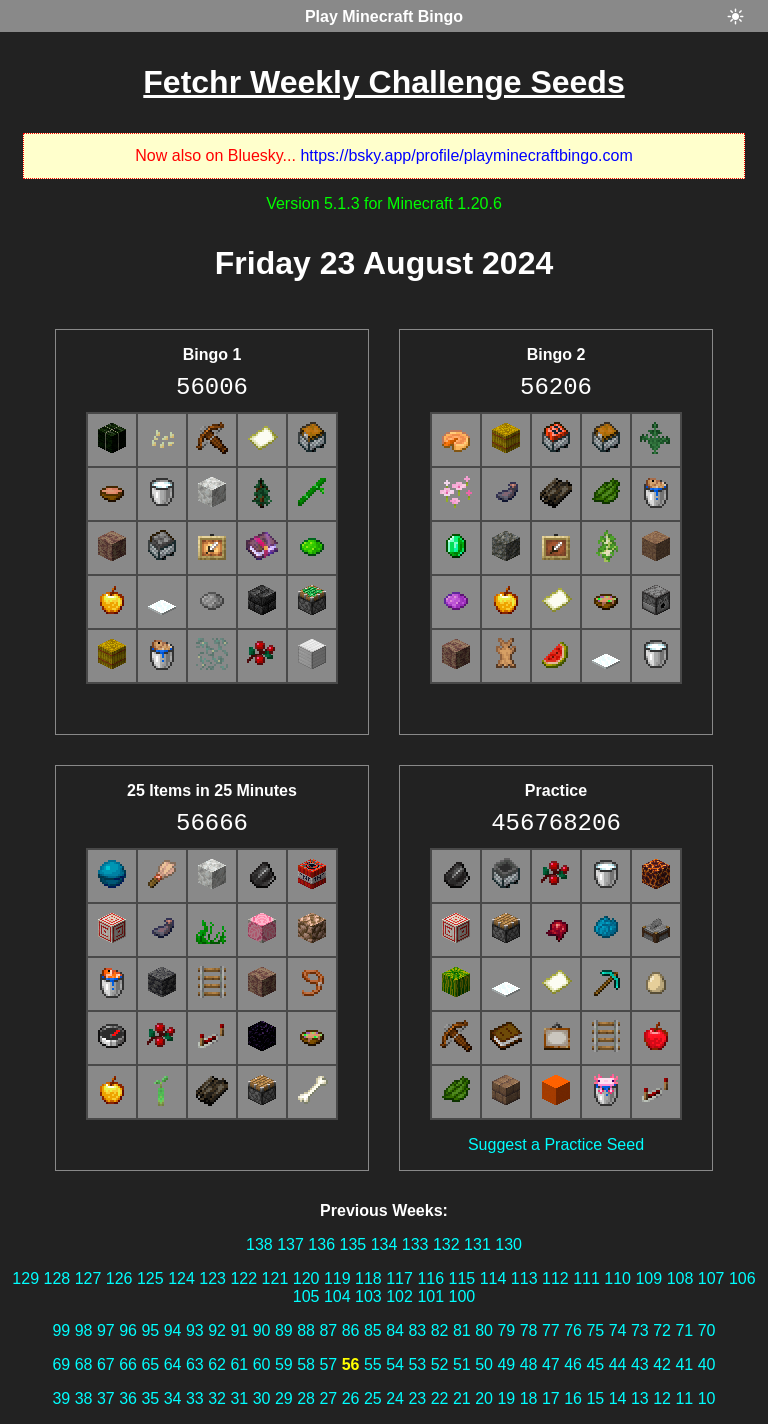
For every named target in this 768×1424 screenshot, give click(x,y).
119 (337, 1278)
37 (106, 1398)
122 (243, 1278)
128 (57, 1278)
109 (648, 1278)
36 (128, 1398)
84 (395, 1330)
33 (195, 1398)
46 (573, 1364)
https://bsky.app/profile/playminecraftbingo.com (466, 155)
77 (551, 1330)
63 (195, 1364)
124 (181, 1278)
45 (595, 1364)
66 (128, 1364)
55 (373, 1364)
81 (462, 1330)
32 (217, 1398)
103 (368, 1296)
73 (640, 1330)
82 (440, 1330)
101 (430, 1296)
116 (430, 1278)
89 (284, 1330)
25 (373, 1398)
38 (84, 1398)
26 (351, 1398)
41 (684, 1364)
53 (417, 1364)
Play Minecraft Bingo (384, 16)
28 (306, 1398)
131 (477, 1244)
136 (321, 1244)
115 (462, 1278)
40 (707, 1364)
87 (328, 1330)
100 (462, 1296)
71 (684, 1330)
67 (106, 1364)
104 (337, 1296)
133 (415, 1244)
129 (25, 1278)
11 (684, 1398)
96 (128, 1330)
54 (395, 1364)
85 (373, 1330)
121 (275, 1278)
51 (462, 1364)
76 (573, 1330)
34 (173, 1398)
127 (88, 1278)
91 (239, 1330)
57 (328, 1364)
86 (351, 1330)
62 (217, 1364)
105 (306, 1296)
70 (707, 1330)
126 (119, 1278)
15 (595, 1398)
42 (662, 1364)
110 (617, 1278)
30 (262, 1398)
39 (61, 1398)
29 (284, 1398)
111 (586, 1278)
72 (662, 1330)
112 (555, 1278)
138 (259, 1244)
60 (262, 1364)
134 (384, 1244)
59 (284, 1364)
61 (239, 1364)
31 (239, 1398)
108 (680, 1278)
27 (328, 1398)
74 (618, 1330)
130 (508, 1244)
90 (262, 1330)
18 (529, 1398)
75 (595, 1330)
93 (195, 1330)
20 (484, 1398)
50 (484, 1364)
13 (640, 1398)
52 (440, 1364)
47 (551, 1364)
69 (61, 1364)
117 (399, 1278)
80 (484, 1330)
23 (417, 1398)
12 (662, 1398)
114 (493, 1278)
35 (150, 1398)
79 (506, 1330)
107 (711, 1278)
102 (399, 1296)
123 (212, 1278)
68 (84, 1364)
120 (306, 1278)
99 (61, 1330)
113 (524, 1278)
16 (573, 1398)
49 (506, 1364)
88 (306, 1330)
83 (417, 1330)
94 (173, 1330)
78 (529, 1330)
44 (618, 1364)
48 (529, 1364)
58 (306, 1364)
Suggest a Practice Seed (556, 1144)
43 (640, 1364)
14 (618, 1398)
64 (173, 1364)
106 (742, 1278)
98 (84, 1330)
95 (150, 1330)
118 (368, 1278)
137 (290, 1244)
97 (106, 1330)
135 (352, 1244)
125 (150, 1278)
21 (462, 1398)
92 (217, 1330)
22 (440, 1398)
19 (506, 1398)
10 (707, 1398)
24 (395, 1398)
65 (150, 1364)
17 (551, 1398)
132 (446, 1244)
